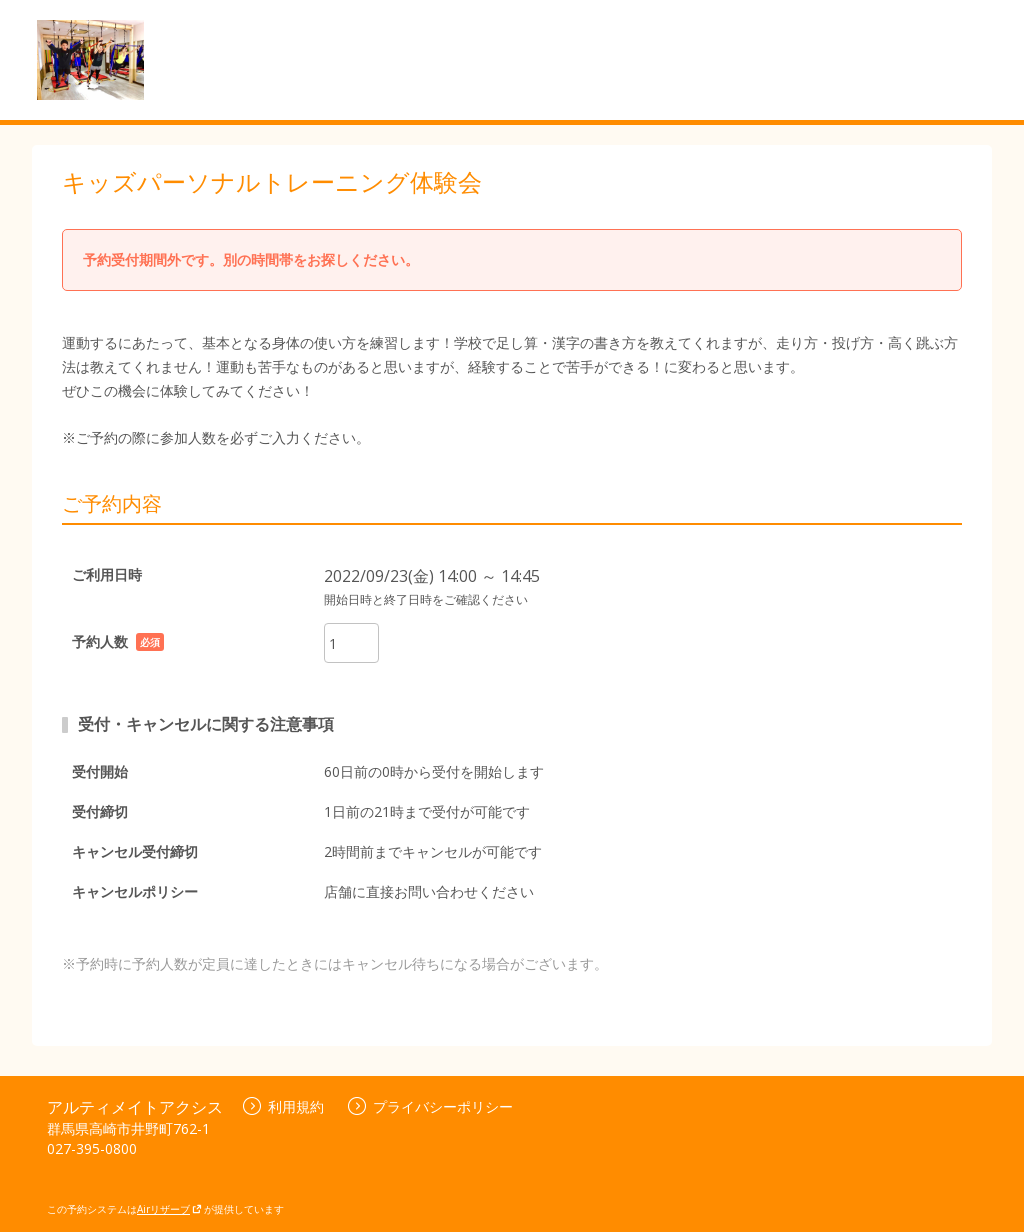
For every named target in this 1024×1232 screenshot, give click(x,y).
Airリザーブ (169, 1209)
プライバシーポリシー (430, 1106)
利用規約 (283, 1106)
